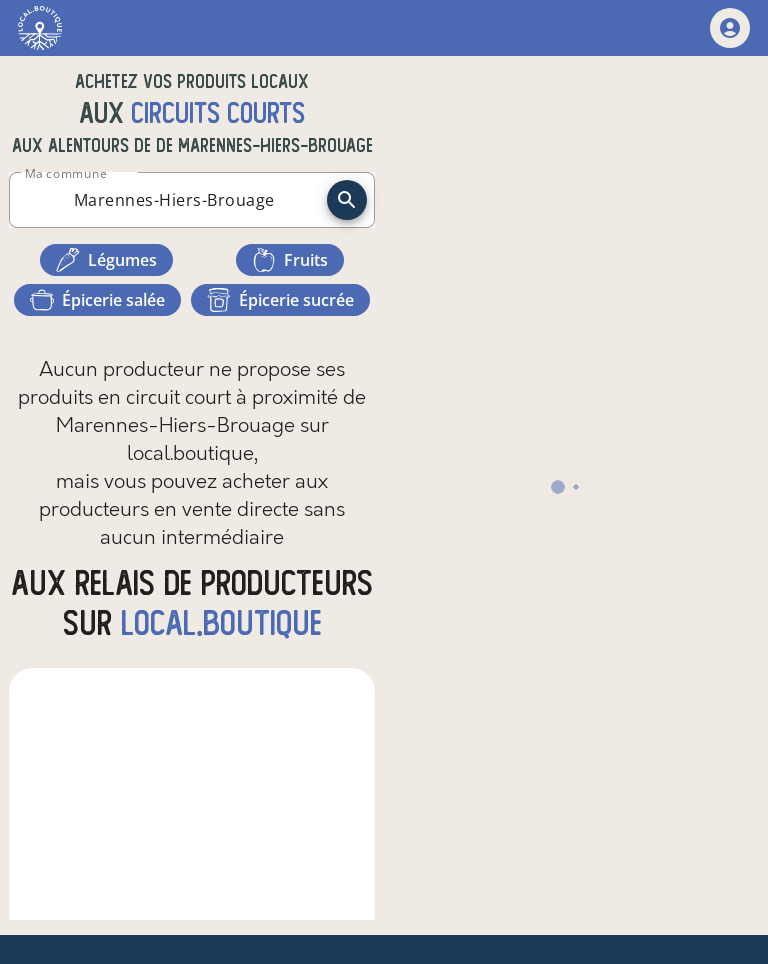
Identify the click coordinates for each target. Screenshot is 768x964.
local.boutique (221, 623)
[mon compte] (730, 28)
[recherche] (347, 200)
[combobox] (174, 200)
